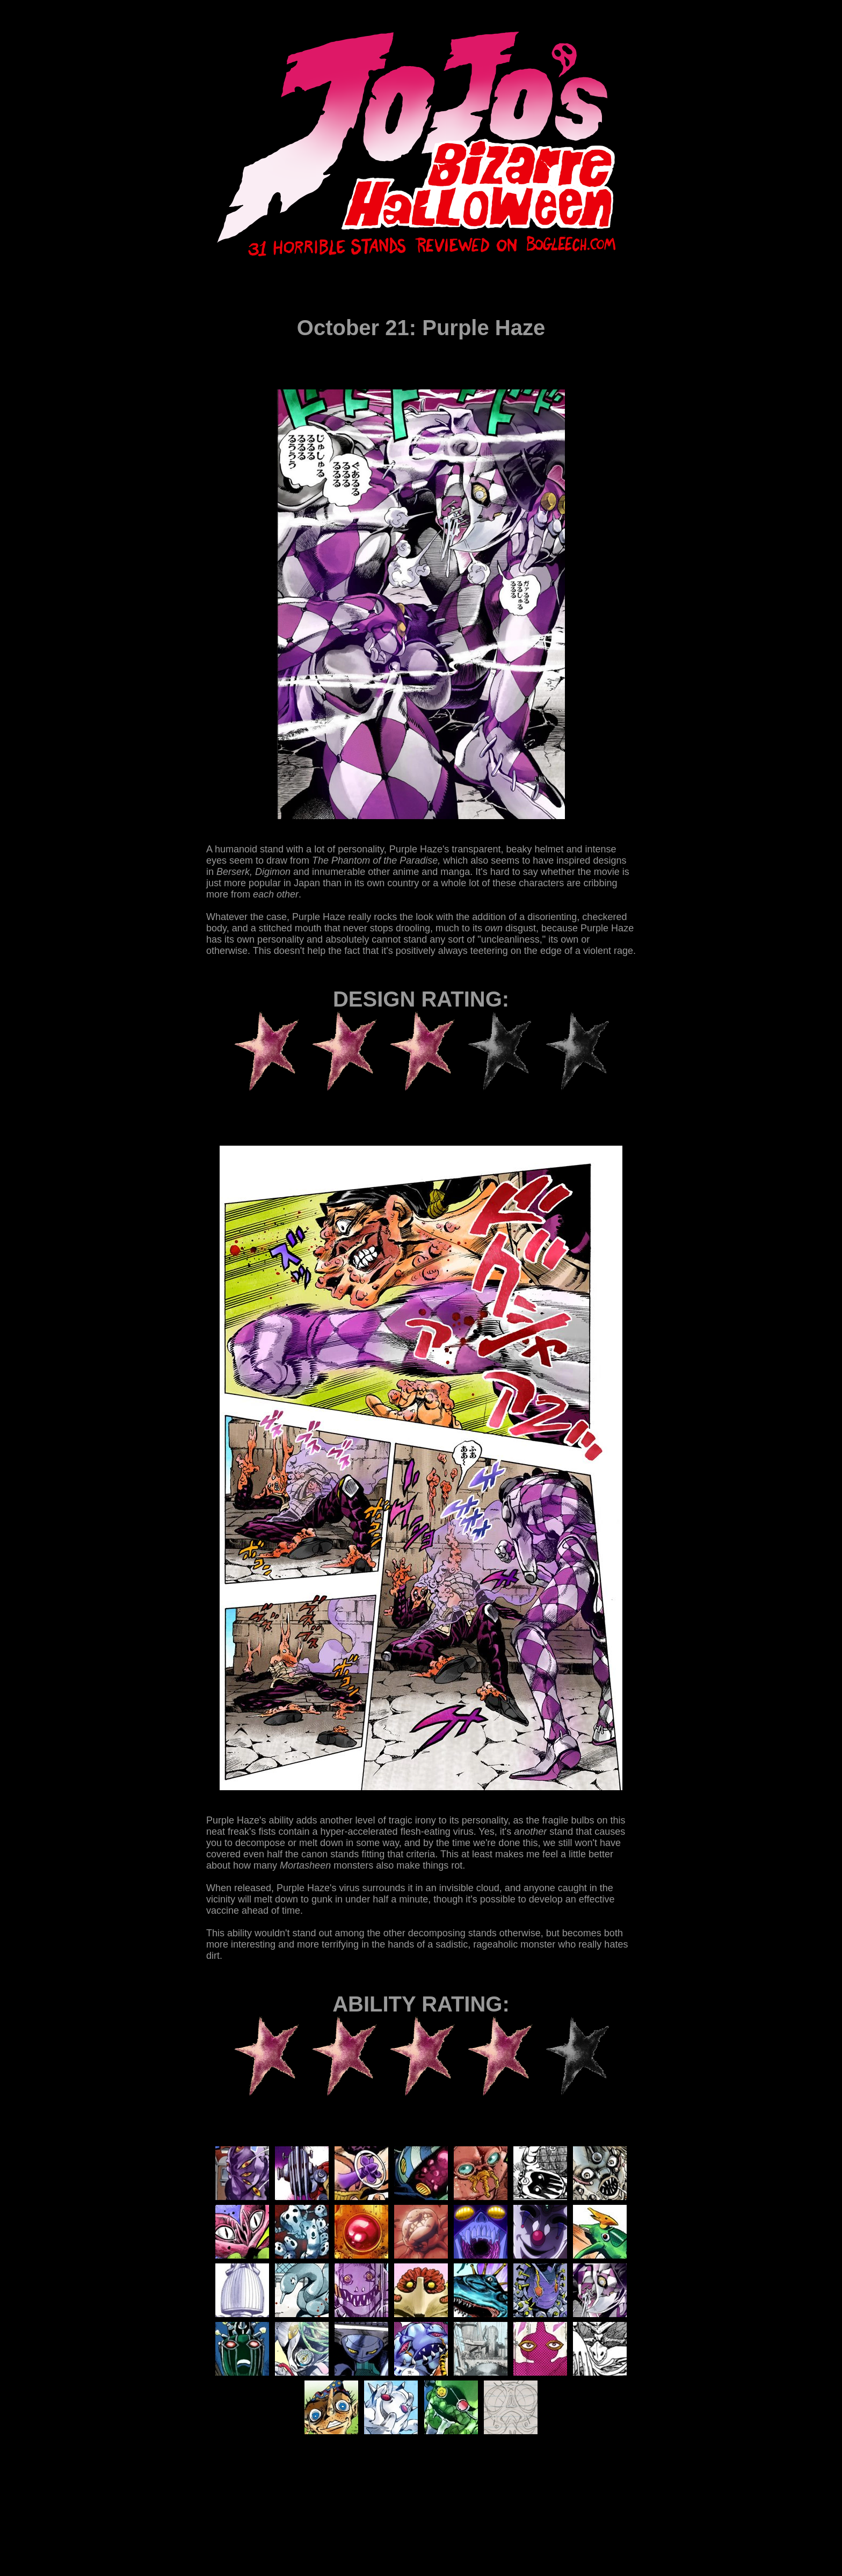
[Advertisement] (401, 2503)
